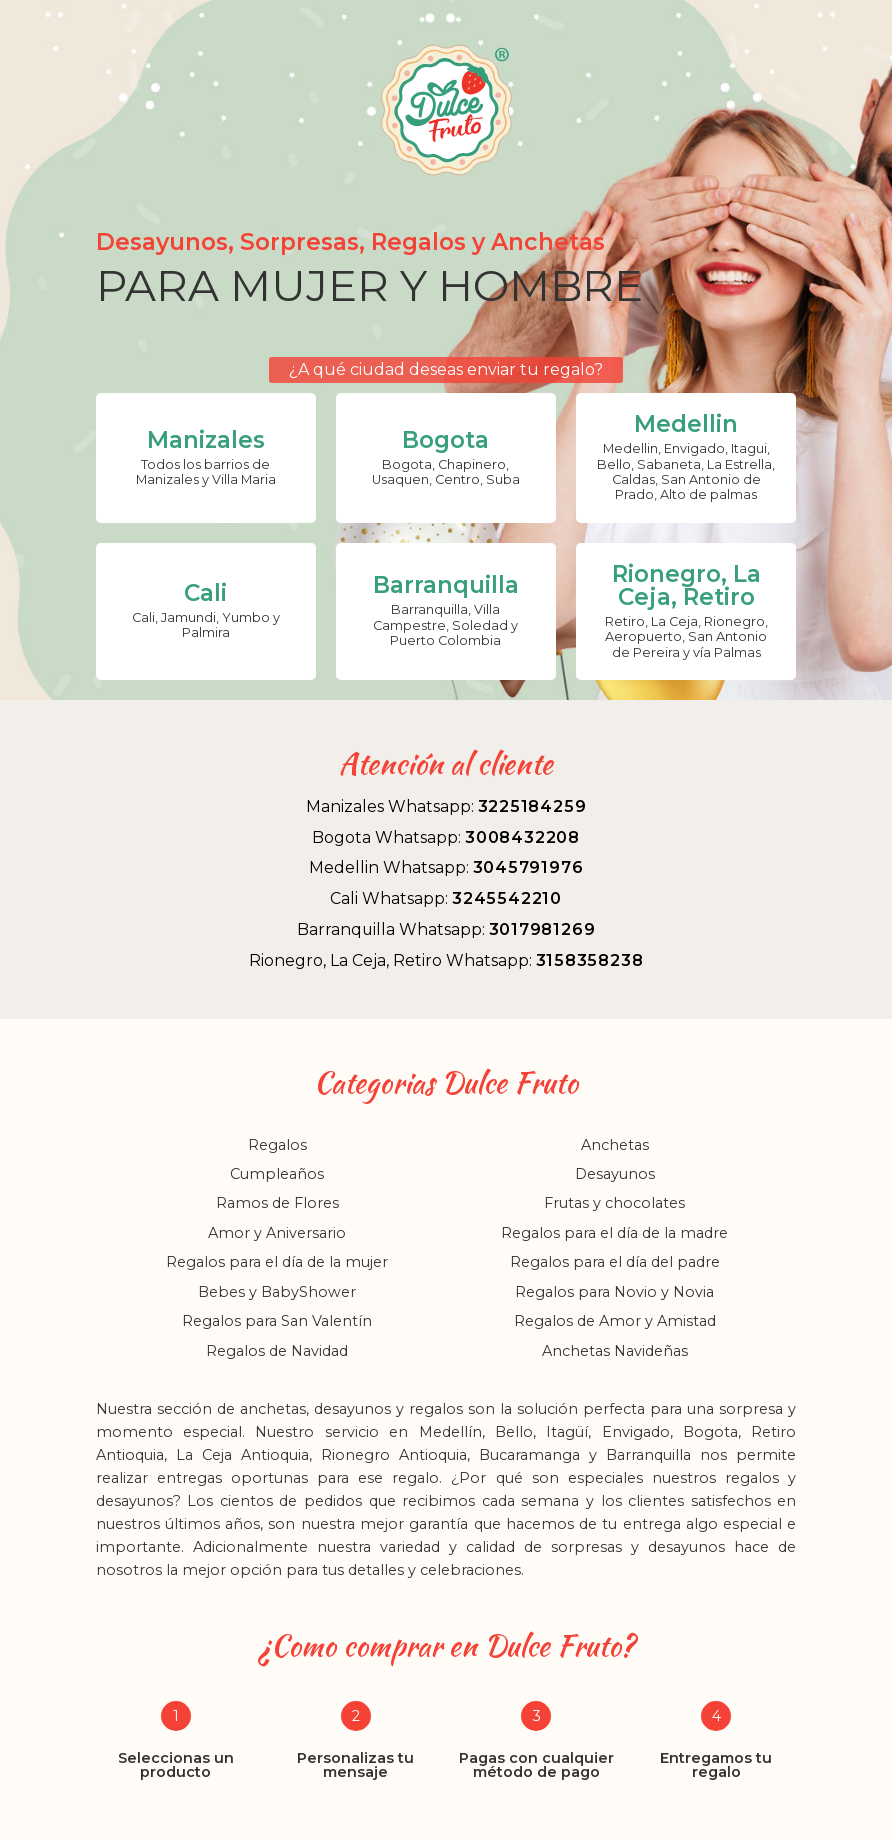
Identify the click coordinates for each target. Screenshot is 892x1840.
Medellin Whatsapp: (446, 867)
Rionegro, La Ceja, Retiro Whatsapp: (446, 960)
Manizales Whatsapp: (446, 806)
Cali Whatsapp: (446, 898)
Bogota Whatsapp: (446, 837)
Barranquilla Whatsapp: (446, 929)
